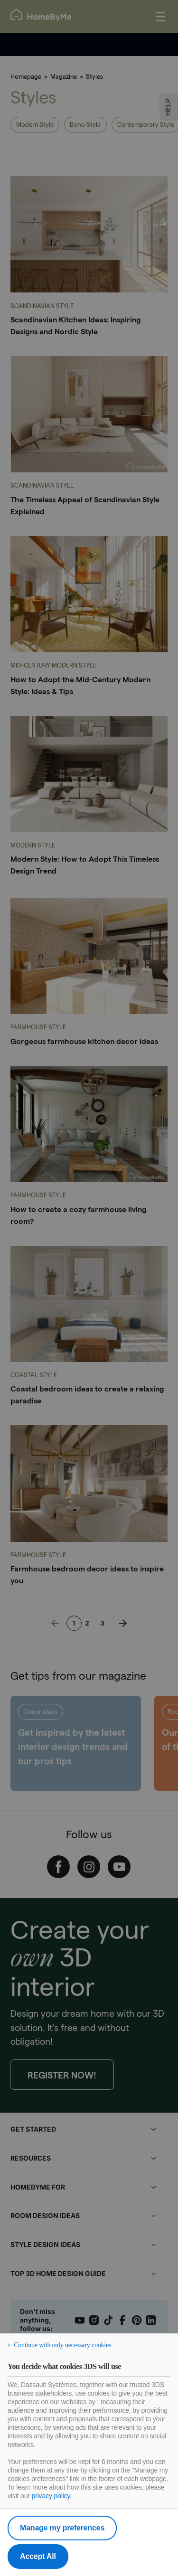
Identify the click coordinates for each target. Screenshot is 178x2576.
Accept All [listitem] (38, 2556)
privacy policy (51, 2496)
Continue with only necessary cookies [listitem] (62, 2345)
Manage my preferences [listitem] (62, 2528)
